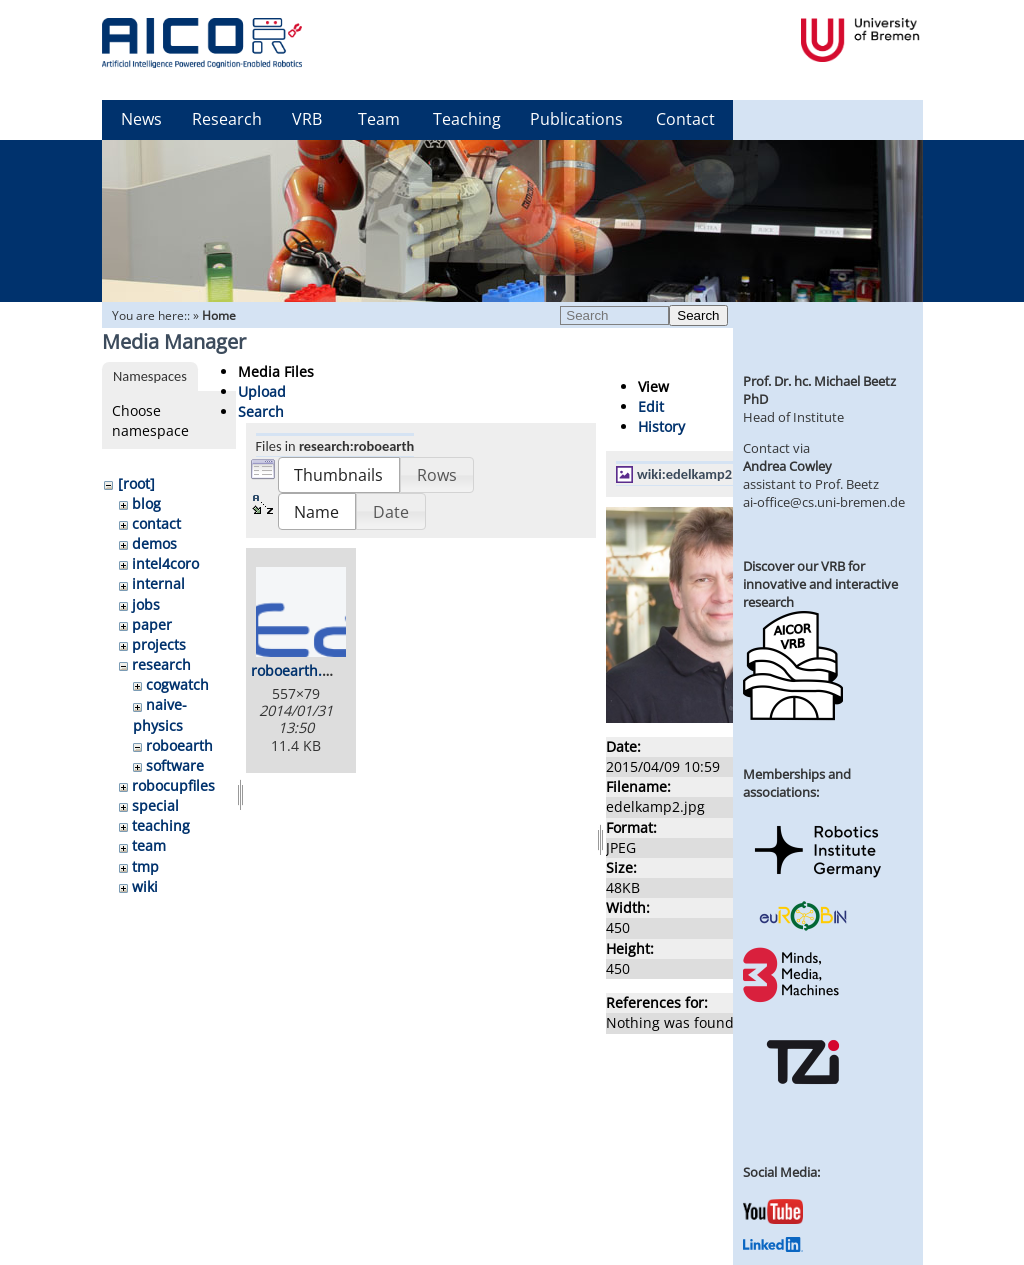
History (661, 426)
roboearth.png (299, 670)
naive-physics (160, 714)
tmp (145, 866)
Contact (685, 119)
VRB (307, 119)
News (141, 119)
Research (227, 119)
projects (159, 644)
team (149, 845)
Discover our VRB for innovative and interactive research (820, 584)
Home (219, 315)
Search (698, 315)
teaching (161, 825)
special (155, 805)
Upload (262, 391)
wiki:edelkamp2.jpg (695, 474)
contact (156, 523)
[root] (136, 483)
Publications (576, 119)
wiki (145, 886)
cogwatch (177, 684)
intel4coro (165, 563)
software (175, 765)
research (161, 664)
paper (152, 624)
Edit (651, 406)
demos (154, 543)
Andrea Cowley (787, 466)
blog (146, 503)
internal (158, 583)
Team (379, 119)
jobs (146, 604)
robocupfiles (173, 785)
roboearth (179, 745)
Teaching (467, 119)
